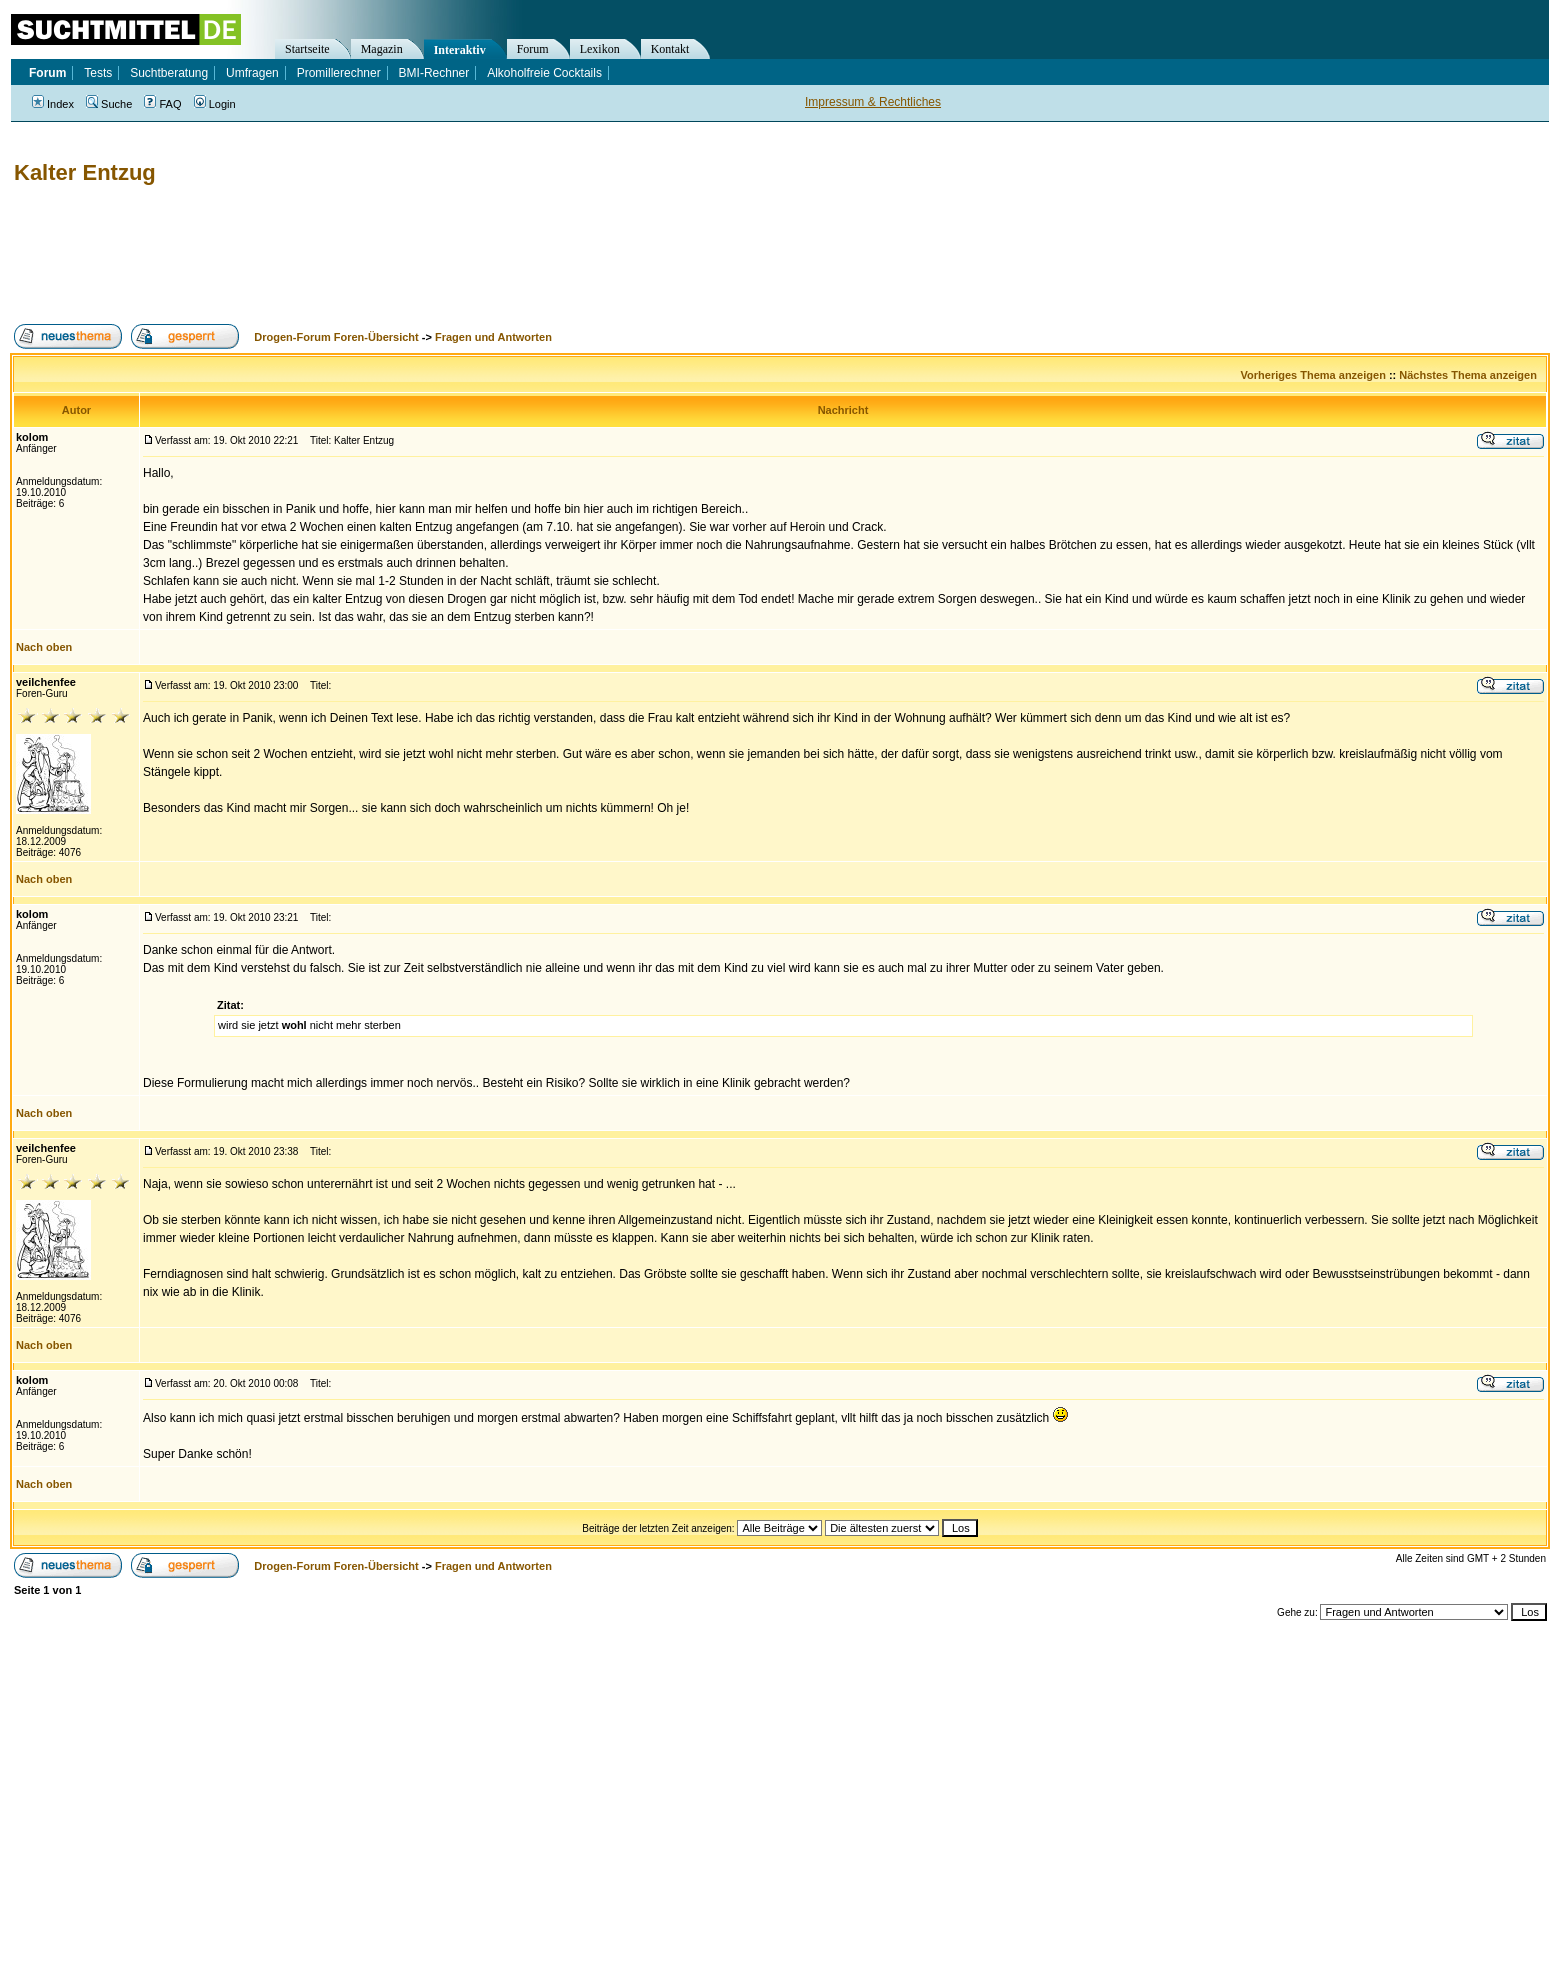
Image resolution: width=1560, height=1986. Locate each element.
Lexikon (600, 49)
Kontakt (670, 49)
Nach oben (44, 647)
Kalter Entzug (85, 172)
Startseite (307, 49)
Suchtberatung (169, 73)
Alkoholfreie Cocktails (544, 73)
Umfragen (252, 73)
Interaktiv (460, 50)
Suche (109, 104)
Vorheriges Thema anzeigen (1313, 375)
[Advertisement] (374, 255)
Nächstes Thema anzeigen (1468, 375)
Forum (533, 49)
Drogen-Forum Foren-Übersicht (336, 337)
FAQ (162, 104)
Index (53, 104)
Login (215, 104)
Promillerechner (339, 73)
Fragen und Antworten (493, 337)
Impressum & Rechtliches (873, 102)
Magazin (382, 49)
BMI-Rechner (434, 73)
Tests (98, 73)
